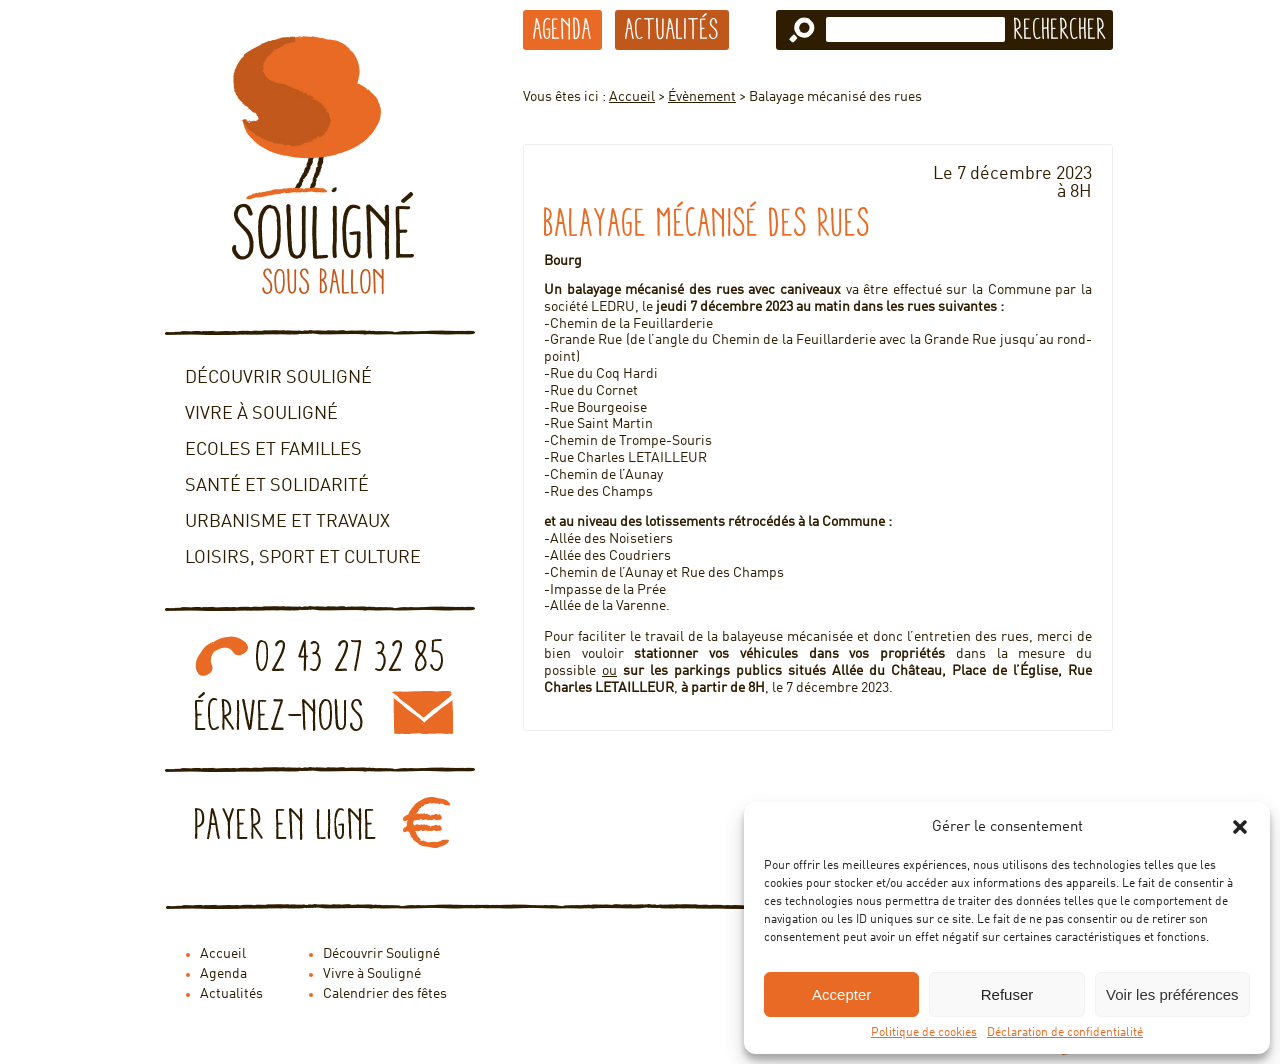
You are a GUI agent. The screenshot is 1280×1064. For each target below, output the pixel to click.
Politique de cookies (924, 1033)
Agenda (562, 29)
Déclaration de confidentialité (1065, 1033)
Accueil (632, 97)
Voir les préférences (1172, 994)
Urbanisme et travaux (287, 522)
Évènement (702, 97)
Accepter (841, 994)
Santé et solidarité (277, 486)
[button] (1240, 827)
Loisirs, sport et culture (303, 558)
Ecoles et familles (273, 450)
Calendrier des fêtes (385, 994)
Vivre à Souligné (261, 414)
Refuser (1007, 994)
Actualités (672, 29)
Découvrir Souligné (278, 378)
